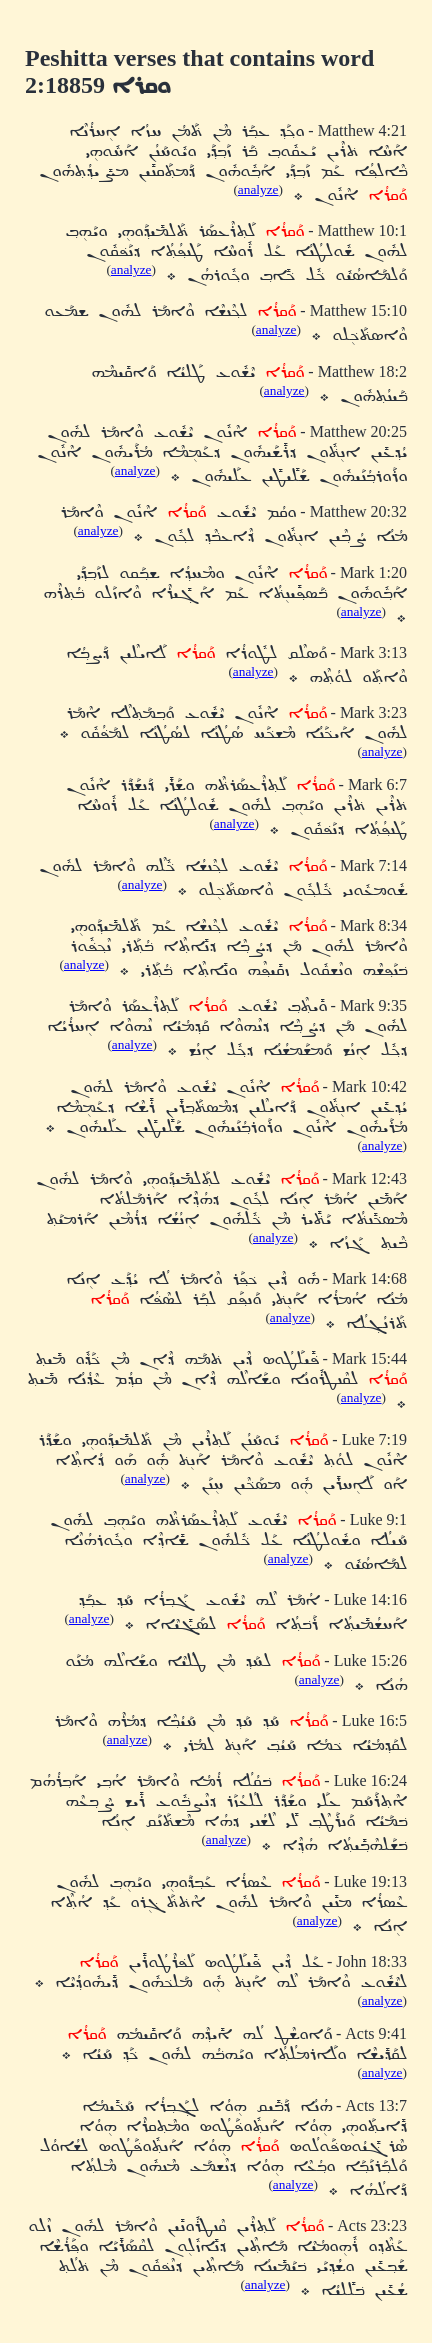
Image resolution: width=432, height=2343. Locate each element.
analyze (258, 189)
